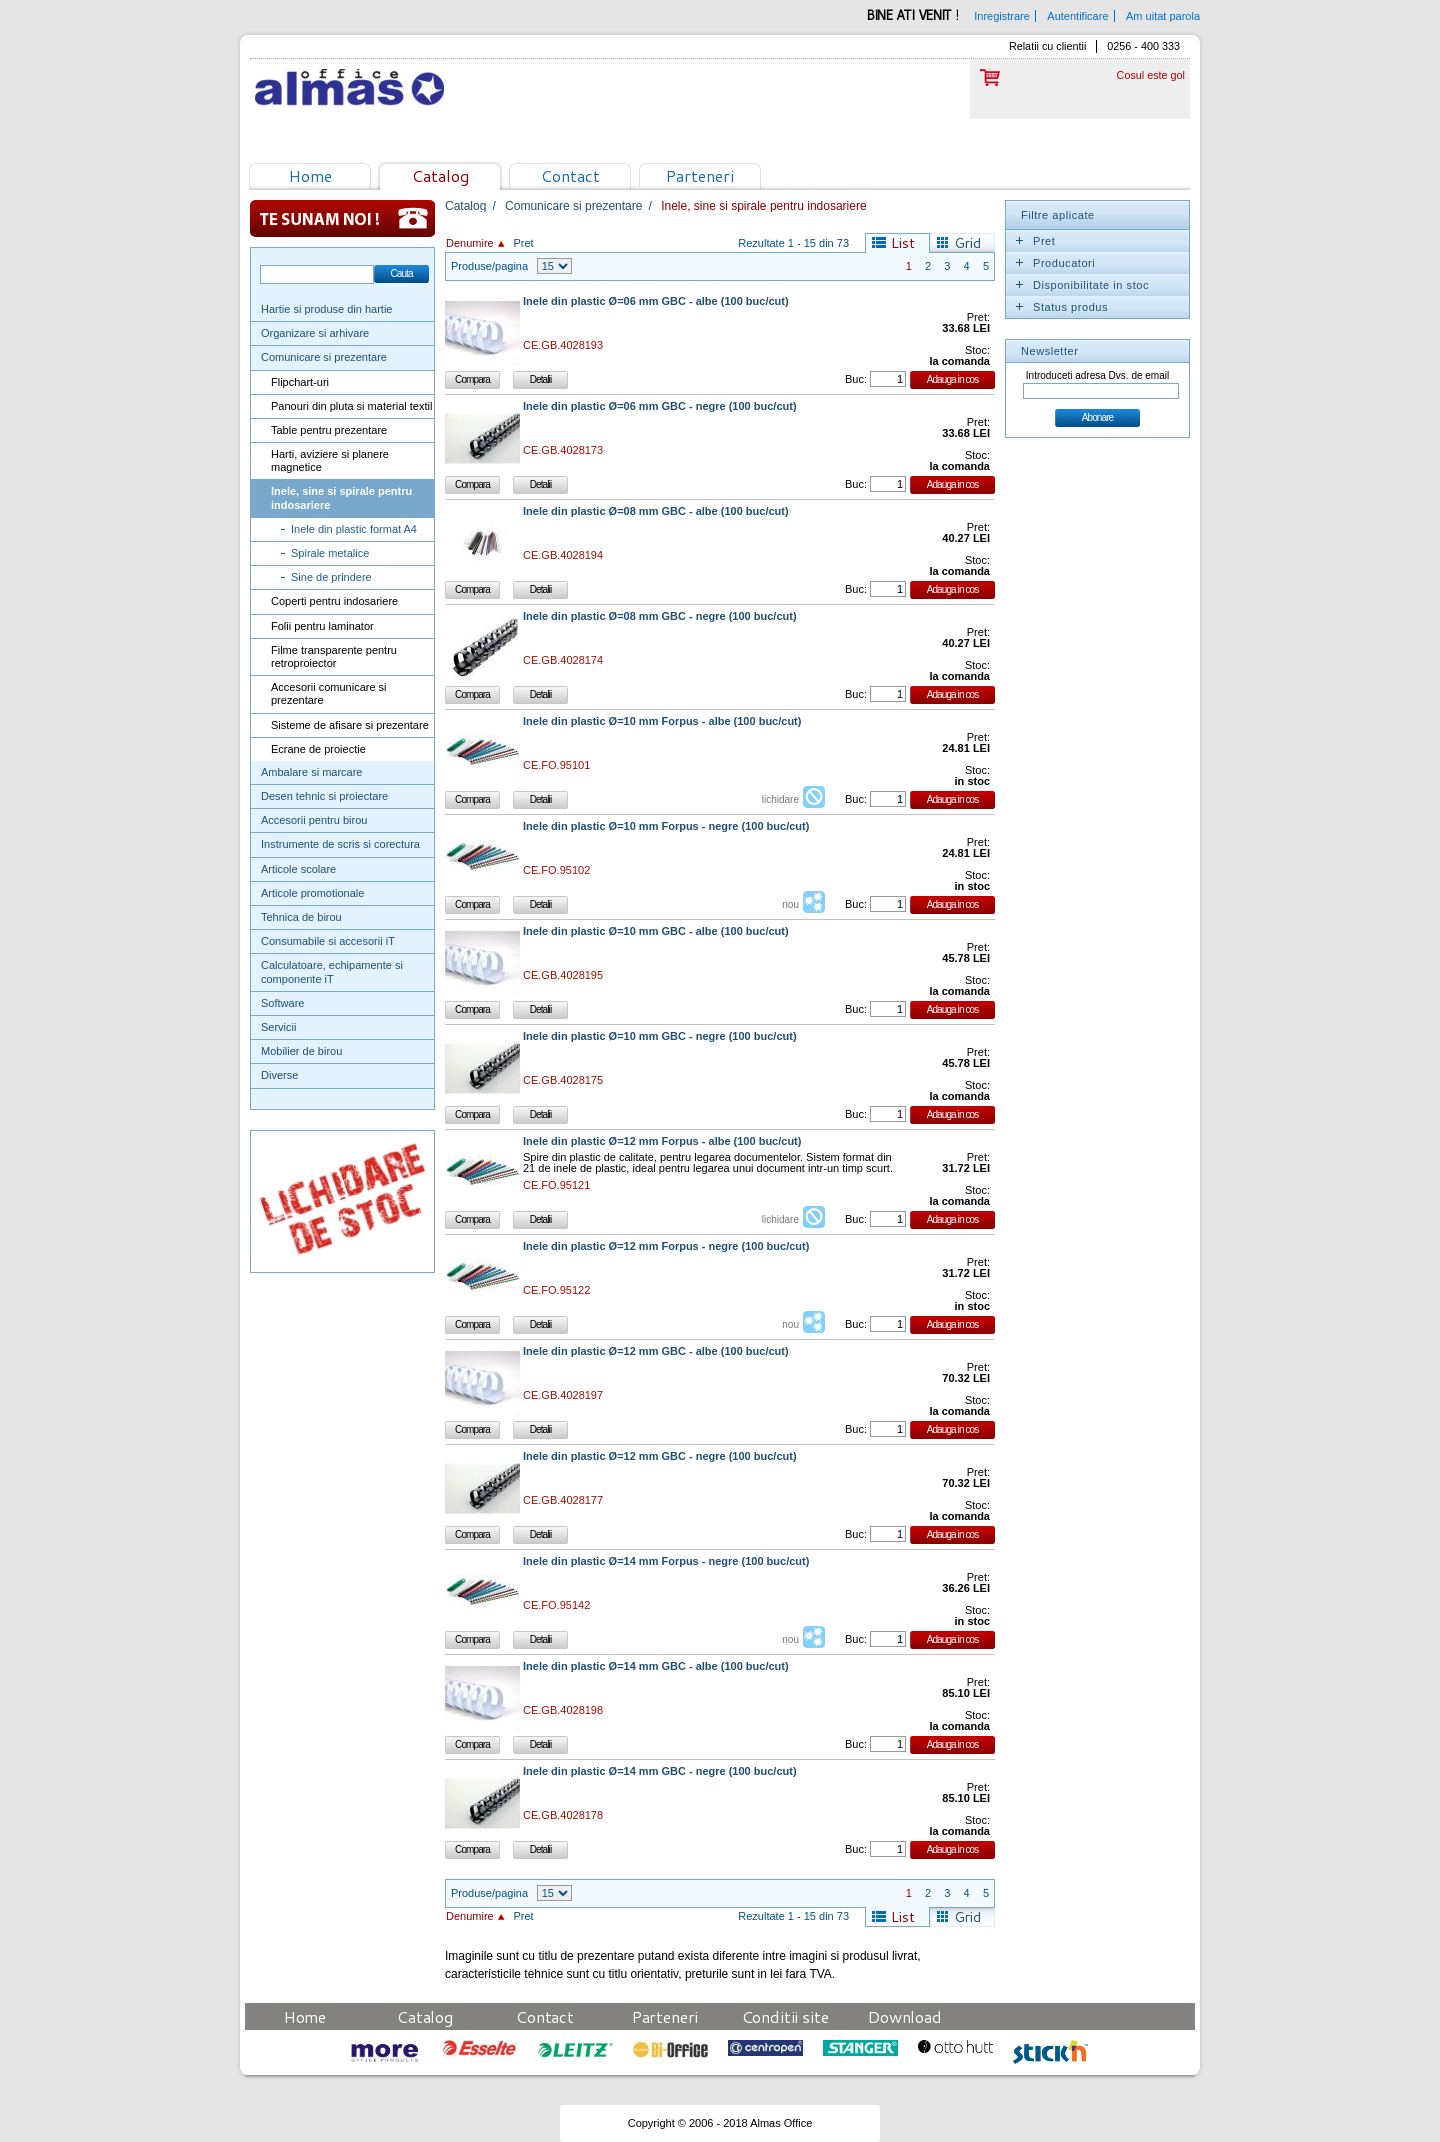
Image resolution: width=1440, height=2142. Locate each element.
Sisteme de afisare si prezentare (350, 725)
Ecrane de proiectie (318, 749)
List (903, 243)
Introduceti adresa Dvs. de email (1097, 375)
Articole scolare (298, 869)
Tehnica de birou (301, 917)
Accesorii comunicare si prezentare (329, 693)
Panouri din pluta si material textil (351, 406)
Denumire (470, 243)
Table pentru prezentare (329, 430)
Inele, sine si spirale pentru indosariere (341, 497)
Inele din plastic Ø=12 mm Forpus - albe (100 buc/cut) (662, 1141)
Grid (967, 243)
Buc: (856, 379)
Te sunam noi (342, 218)
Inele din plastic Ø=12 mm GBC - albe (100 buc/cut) (656, 1351)
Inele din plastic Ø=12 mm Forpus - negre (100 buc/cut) (666, 1246)
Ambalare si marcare (311, 772)
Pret (523, 243)
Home (310, 175)
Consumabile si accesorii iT (328, 941)
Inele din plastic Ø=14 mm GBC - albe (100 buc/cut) (656, 1666)
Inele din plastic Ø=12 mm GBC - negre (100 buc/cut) (660, 1456)
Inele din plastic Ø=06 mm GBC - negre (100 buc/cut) (660, 406)
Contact (570, 175)
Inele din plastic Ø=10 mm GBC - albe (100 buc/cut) (656, 931)
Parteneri (700, 175)
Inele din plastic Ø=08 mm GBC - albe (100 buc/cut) (656, 511)
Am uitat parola (1163, 16)
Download (905, 2016)
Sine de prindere (331, 577)
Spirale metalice (330, 553)
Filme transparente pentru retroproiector (334, 656)
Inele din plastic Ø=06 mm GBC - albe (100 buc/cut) (656, 301)
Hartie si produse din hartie (326, 309)
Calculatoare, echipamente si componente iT (332, 971)
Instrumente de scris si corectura (340, 844)
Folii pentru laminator (322, 626)
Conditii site (785, 2016)
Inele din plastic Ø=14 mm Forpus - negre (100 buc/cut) (666, 1561)
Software (282, 1003)
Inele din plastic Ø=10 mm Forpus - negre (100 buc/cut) (666, 826)
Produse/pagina (489, 266)
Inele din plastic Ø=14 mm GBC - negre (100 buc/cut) (660, 1771)
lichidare (780, 799)
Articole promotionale (312, 893)
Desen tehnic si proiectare (324, 796)
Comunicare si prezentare (324, 357)
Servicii (278, 1027)
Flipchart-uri (300, 382)
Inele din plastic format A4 (354, 529)
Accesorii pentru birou (314, 820)
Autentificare (1077, 16)
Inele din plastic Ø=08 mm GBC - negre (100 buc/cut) (660, 616)
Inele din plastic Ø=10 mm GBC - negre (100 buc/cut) (660, 1036)
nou (790, 904)
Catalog (440, 175)
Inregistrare (1002, 16)
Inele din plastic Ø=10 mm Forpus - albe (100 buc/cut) (662, 721)
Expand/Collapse (1019, 241)
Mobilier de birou (301, 1051)
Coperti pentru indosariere (334, 601)
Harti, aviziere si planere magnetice (330, 460)
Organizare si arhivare (315, 333)
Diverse (279, 1075)
